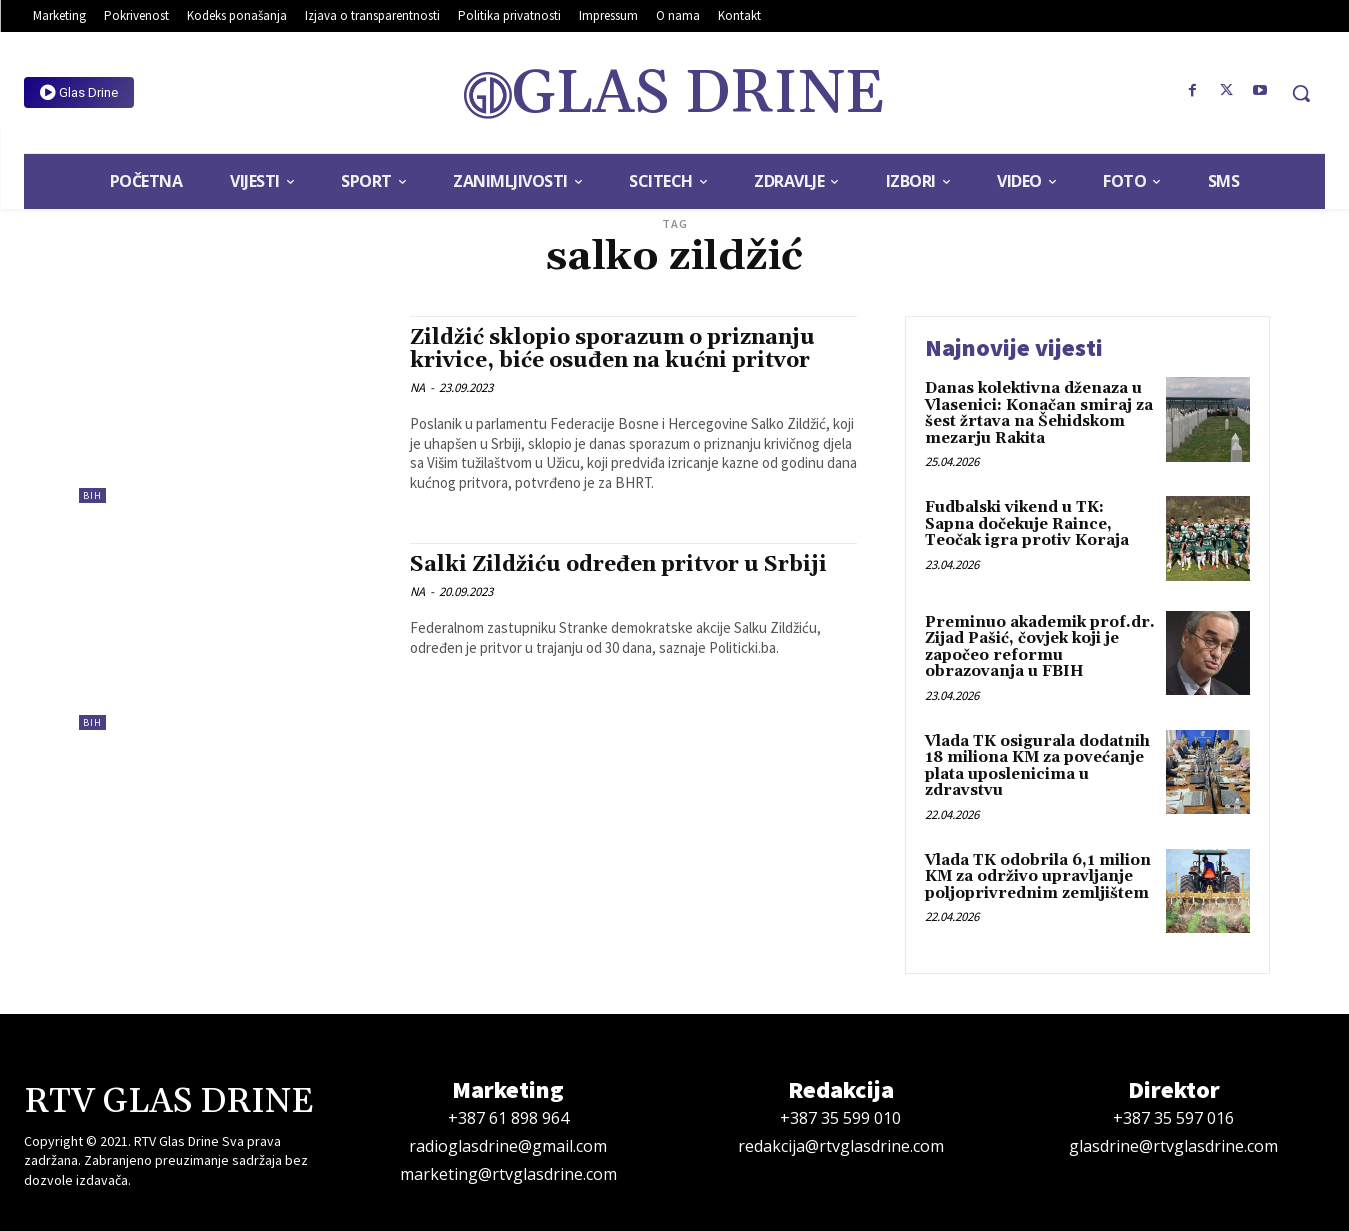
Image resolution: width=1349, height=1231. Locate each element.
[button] (1301, 93)
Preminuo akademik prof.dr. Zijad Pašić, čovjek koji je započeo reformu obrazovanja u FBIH (1040, 647)
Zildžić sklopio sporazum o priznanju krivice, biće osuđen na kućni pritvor (612, 349)
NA (417, 387)
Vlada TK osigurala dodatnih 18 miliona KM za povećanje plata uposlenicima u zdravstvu (1037, 766)
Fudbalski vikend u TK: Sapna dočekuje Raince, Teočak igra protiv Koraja (1027, 524)
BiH (92, 495)
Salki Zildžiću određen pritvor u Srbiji (618, 565)
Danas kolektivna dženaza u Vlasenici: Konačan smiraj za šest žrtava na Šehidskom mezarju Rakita (1039, 413)
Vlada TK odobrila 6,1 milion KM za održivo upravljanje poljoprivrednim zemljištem (1038, 877)
